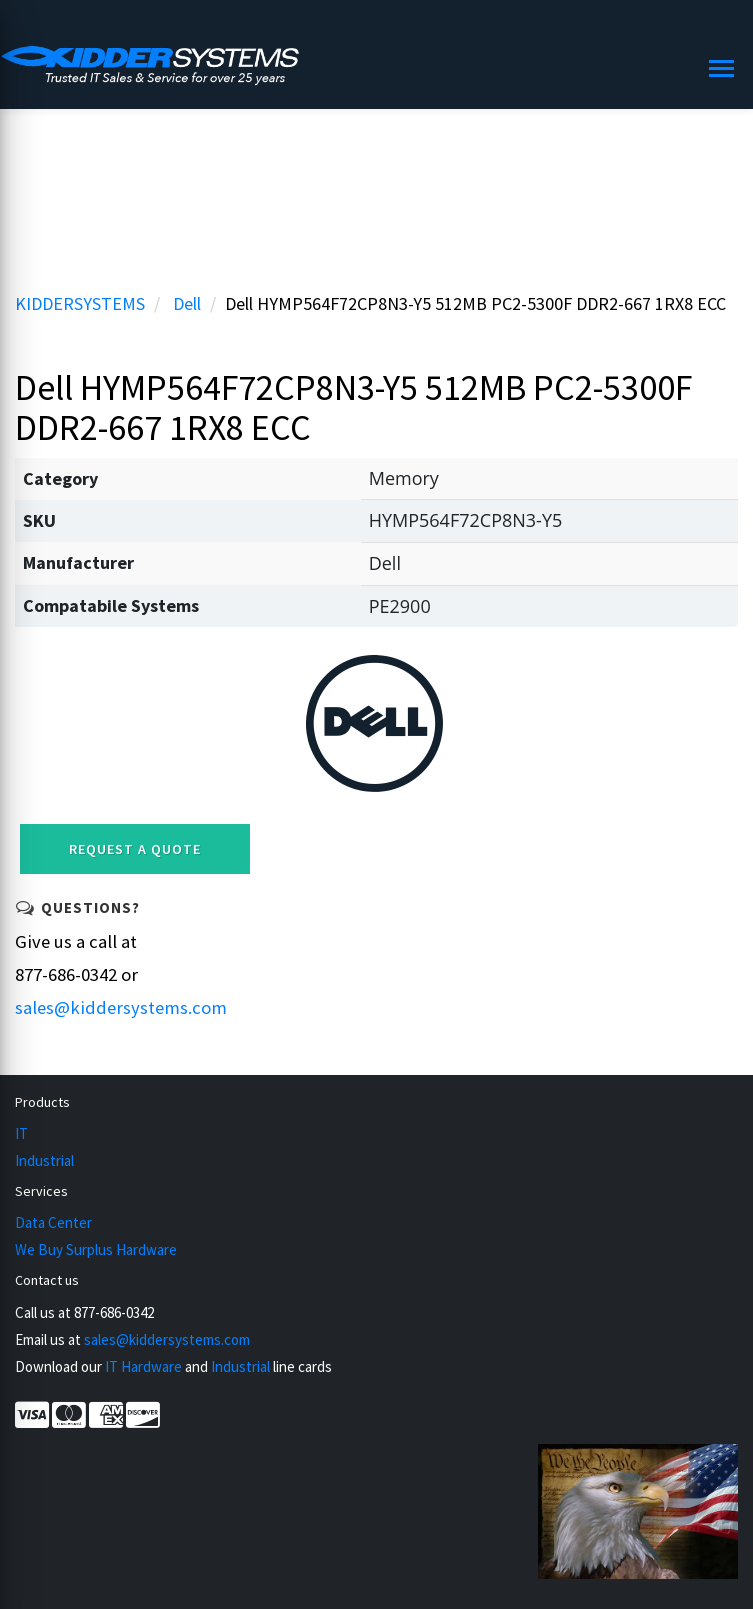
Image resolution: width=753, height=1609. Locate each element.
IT (21, 1133)
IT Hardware (143, 1366)
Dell (187, 303)
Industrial (44, 1160)
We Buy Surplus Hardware (96, 1249)
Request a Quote (135, 849)
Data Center (53, 1222)
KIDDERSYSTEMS (80, 303)
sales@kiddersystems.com (121, 1007)
